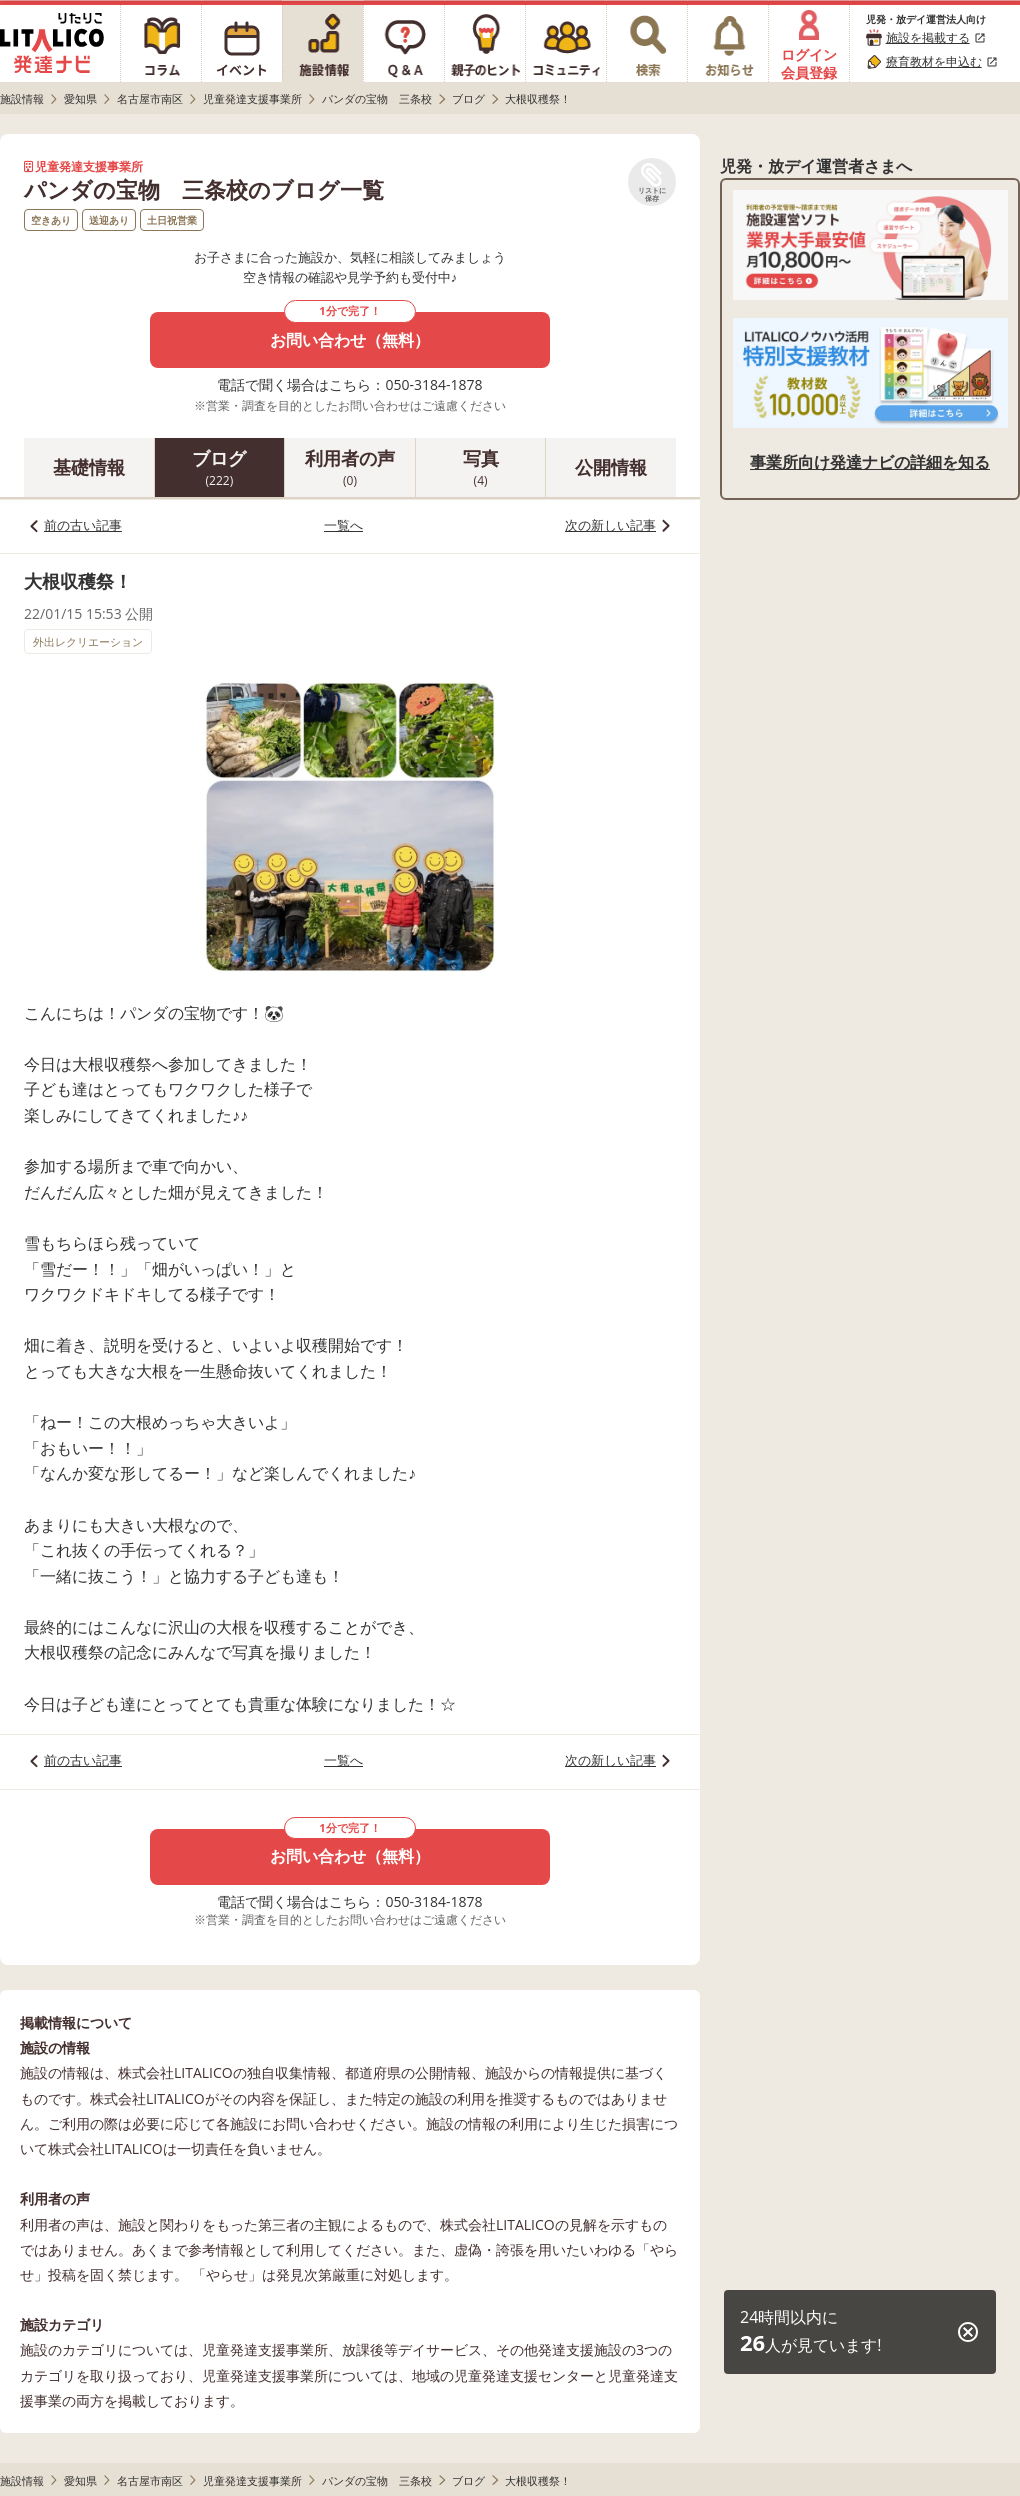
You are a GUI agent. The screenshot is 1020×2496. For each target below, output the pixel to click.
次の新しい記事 (610, 525)
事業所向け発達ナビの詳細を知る (870, 462)
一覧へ (343, 525)
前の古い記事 (83, 525)
